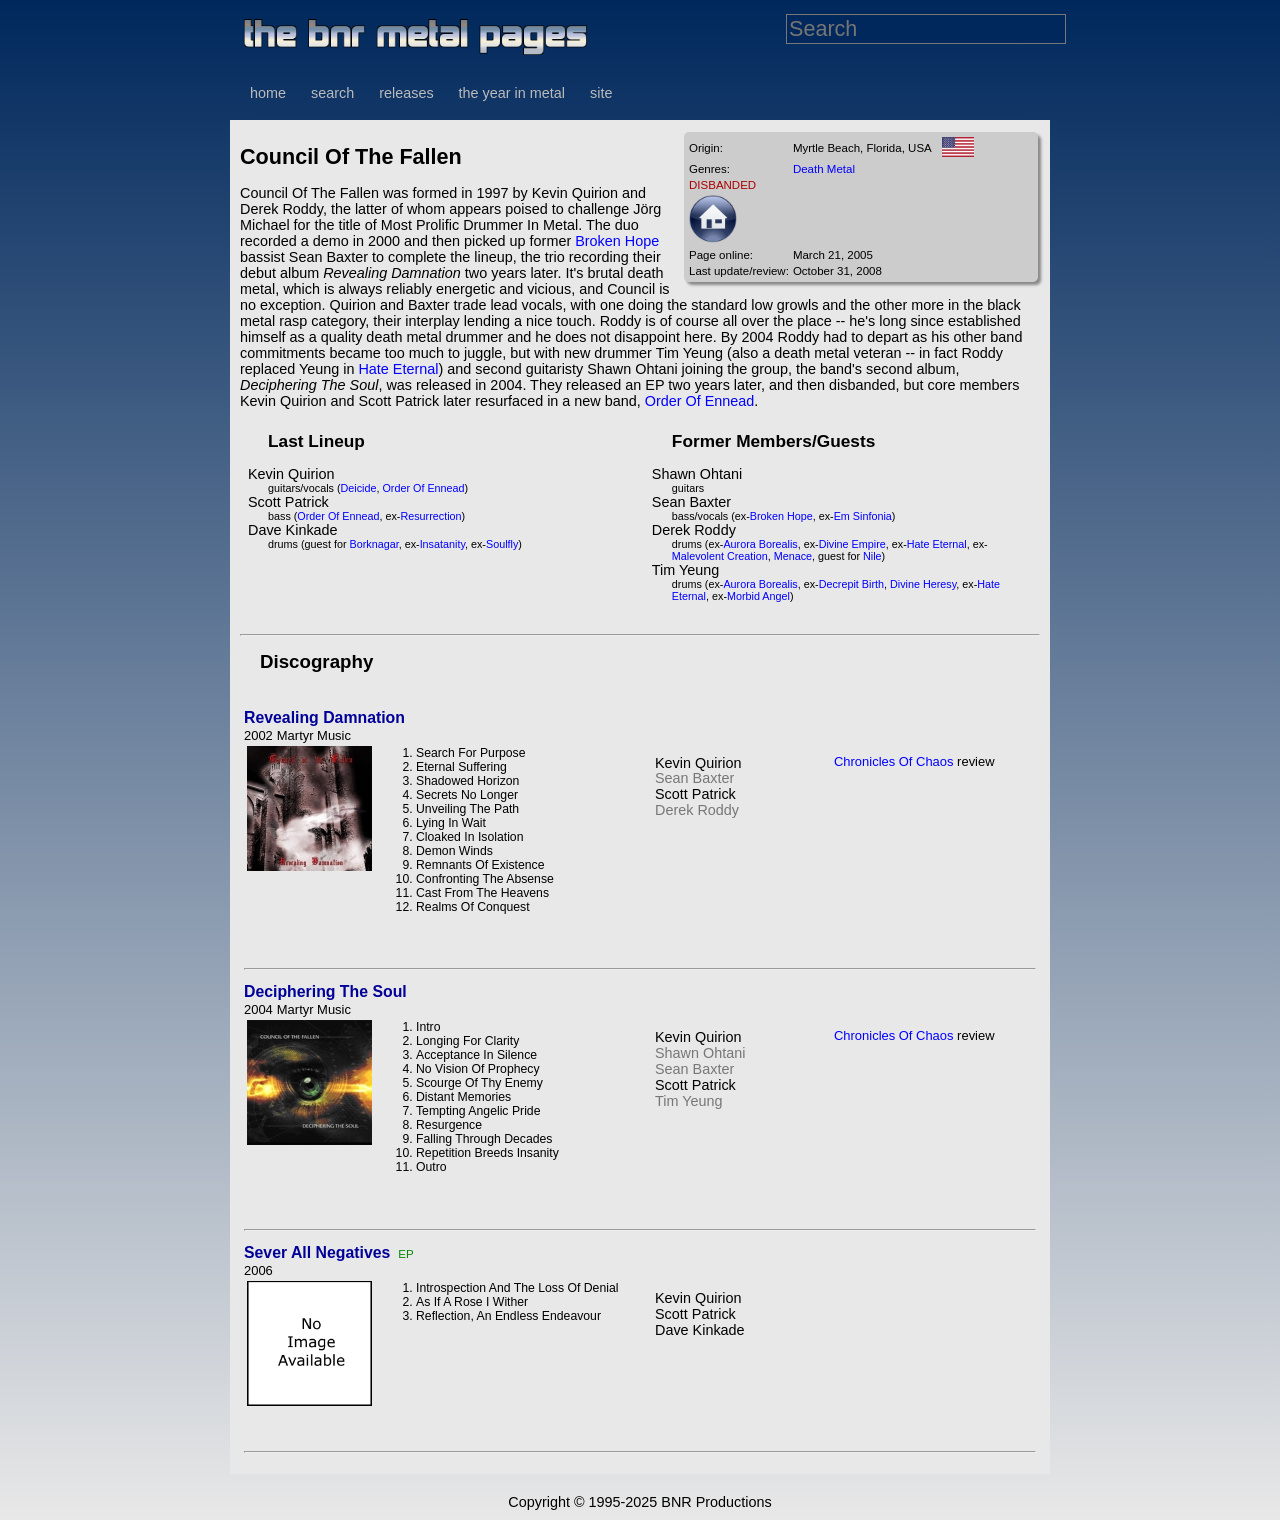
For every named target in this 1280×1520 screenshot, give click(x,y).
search (332, 93)
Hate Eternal (398, 369)
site (601, 93)
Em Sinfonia (863, 516)
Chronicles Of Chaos (894, 761)
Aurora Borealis (760, 544)
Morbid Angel (758, 596)
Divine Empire (852, 544)
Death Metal (824, 169)
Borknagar (374, 544)
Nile (872, 556)
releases (406, 93)
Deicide (359, 488)
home (268, 93)
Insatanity (442, 544)
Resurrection (430, 516)
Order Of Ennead (700, 401)
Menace (793, 556)
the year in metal (512, 93)
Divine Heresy (923, 584)
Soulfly (502, 544)
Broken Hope (617, 241)
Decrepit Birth (851, 584)
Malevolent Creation (720, 556)
